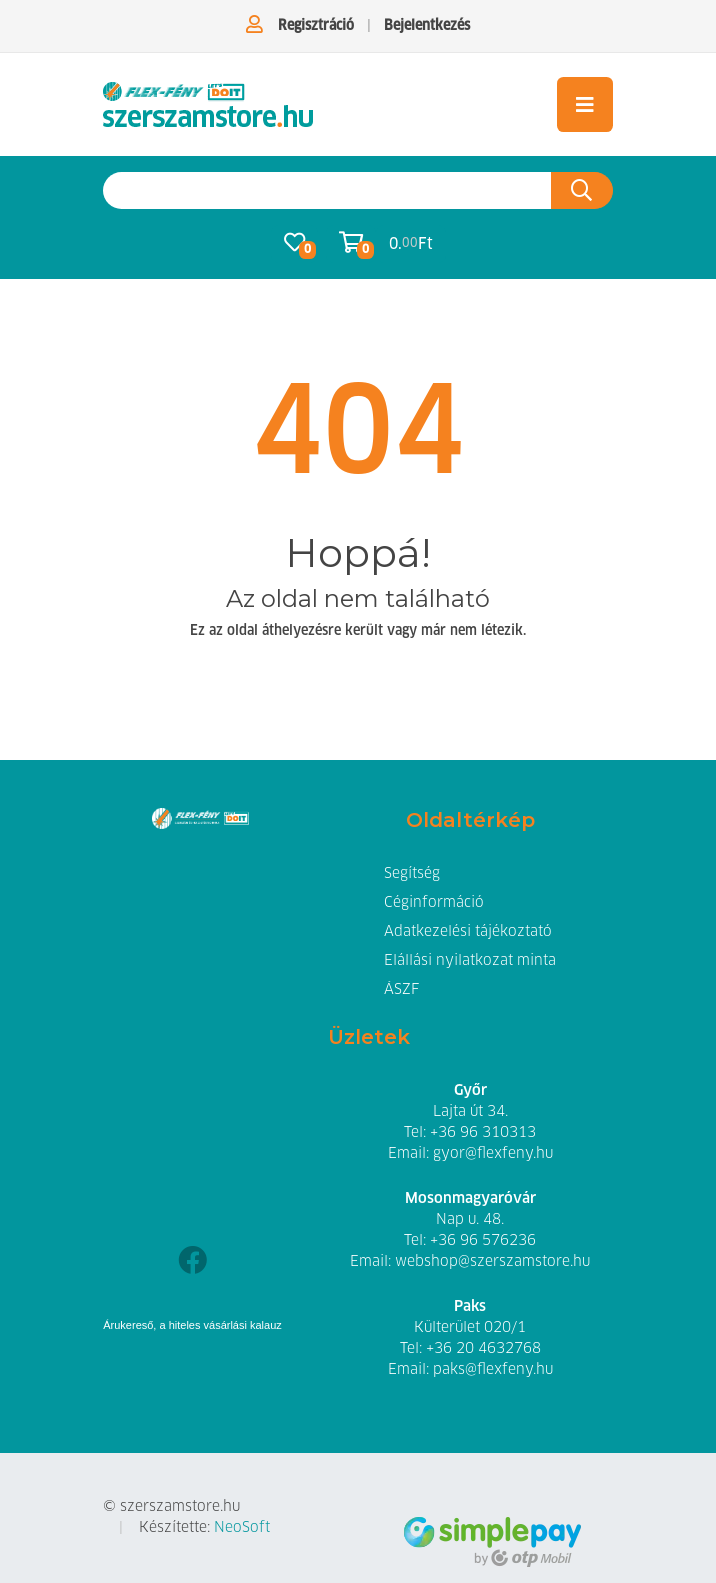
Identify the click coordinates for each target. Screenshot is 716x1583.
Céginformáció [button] (434, 903)
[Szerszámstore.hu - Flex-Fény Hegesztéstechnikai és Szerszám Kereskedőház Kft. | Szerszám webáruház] (208, 104)
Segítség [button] (412, 874)
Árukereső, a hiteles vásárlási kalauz (192, 1325)
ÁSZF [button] (401, 990)
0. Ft (411, 243)
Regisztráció (316, 26)
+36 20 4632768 (483, 1349)
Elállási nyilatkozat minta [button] (470, 961)
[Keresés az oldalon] (327, 190)
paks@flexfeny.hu (493, 1370)
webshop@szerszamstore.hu (492, 1262)
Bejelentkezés (427, 26)
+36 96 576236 (483, 1241)
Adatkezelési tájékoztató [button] (468, 932)
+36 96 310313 (483, 1133)
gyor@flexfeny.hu (493, 1154)
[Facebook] (192, 1262)
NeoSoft (242, 1528)
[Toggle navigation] (585, 104)
